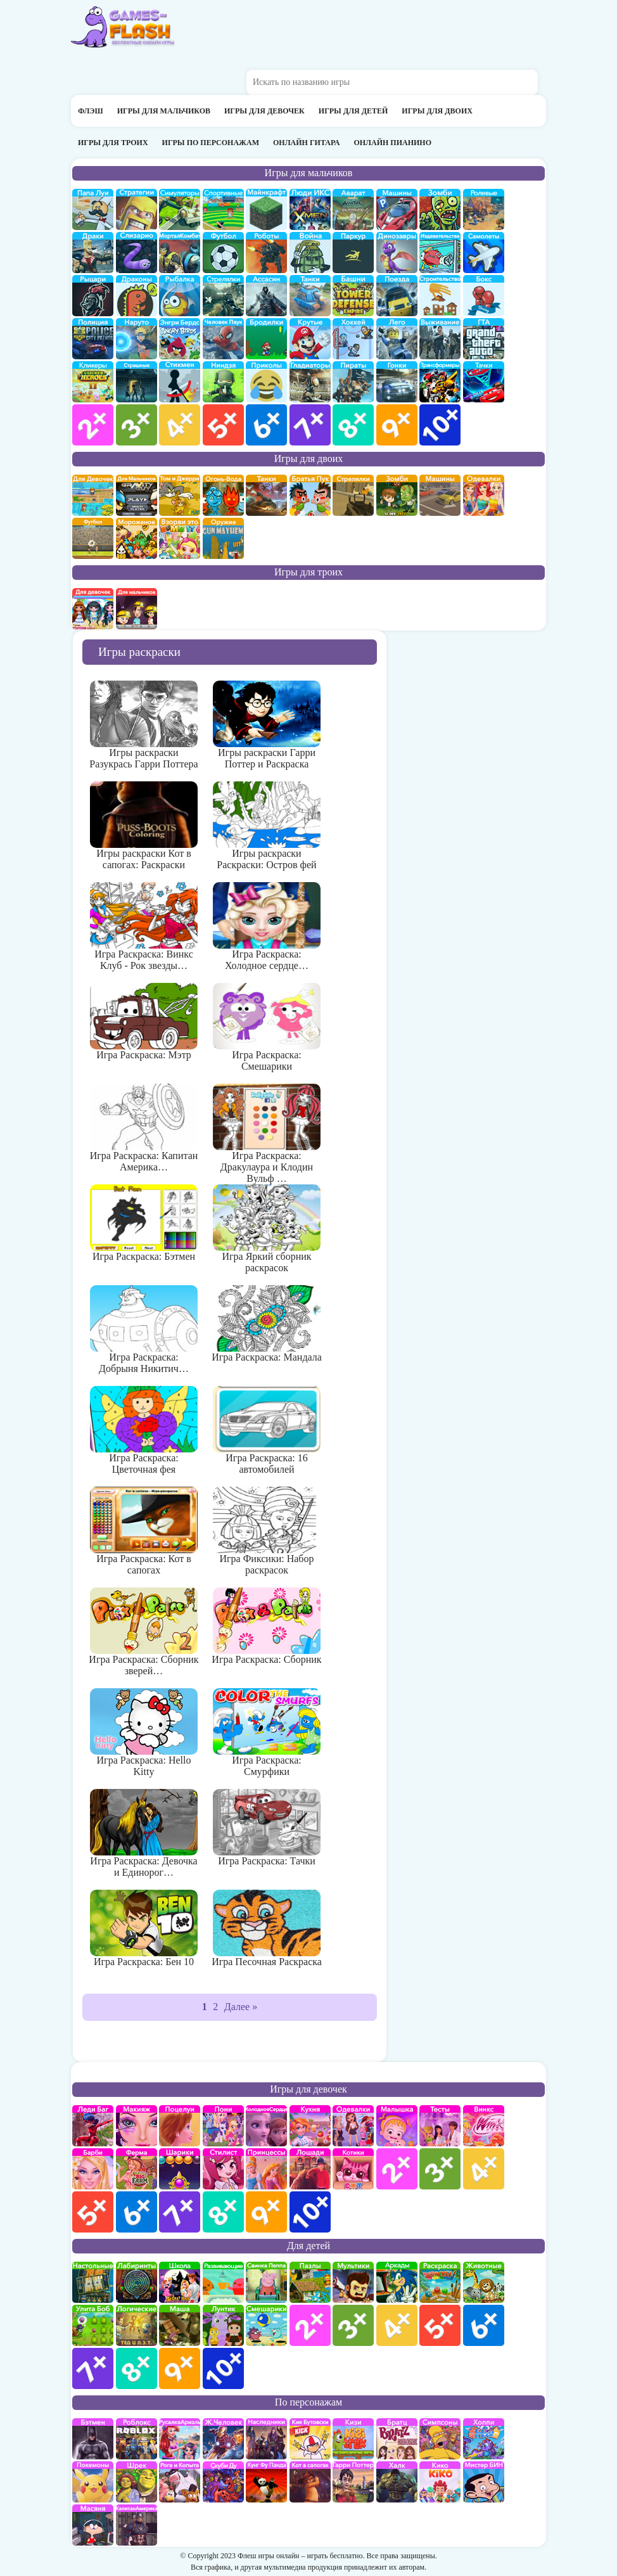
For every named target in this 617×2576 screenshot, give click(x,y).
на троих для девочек (92, 608)
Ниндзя (223, 381)
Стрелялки (223, 295)
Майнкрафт (266, 209)
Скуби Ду (223, 2481)
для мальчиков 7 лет (310, 424)
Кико (440, 2481)
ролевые (483, 209)
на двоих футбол (92, 538)
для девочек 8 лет (223, 2212)
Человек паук (223, 338)
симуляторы (179, 209)
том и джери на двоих (179, 495)
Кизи (353, 2438)
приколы (266, 381)
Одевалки (353, 2125)
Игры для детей (353, 110)
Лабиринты (136, 2282)
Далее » (240, 2006)
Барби (92, 2168)
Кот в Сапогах (310, 2481)
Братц (396, 2438)
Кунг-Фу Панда (266, 2481)
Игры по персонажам (210, 142)
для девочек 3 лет (440, 2168)
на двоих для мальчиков (136, 495)
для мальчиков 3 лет (136, 424)
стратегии (136, 209)
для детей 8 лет (136, 2368)
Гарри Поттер (353, 2481)
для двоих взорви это (179, 538)
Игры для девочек (264, 110)
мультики (353, 2282)
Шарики (179, 2168)
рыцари (92, 295)
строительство (440, 295)
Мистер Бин (483, 2481)
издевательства (440, 252)
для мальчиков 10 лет (440, 424)
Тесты (440, 2125)
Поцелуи (179, 2125)
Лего (396, 338)
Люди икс (310, 209)
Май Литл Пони (223, 2125)
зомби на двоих (396, 495)
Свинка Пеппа (266, 2282)
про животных (483, 2282)
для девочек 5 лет (92, 2212)
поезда (396, 295)
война (310, 252)
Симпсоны (440, 2438)
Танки (310, 295)
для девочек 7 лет (179, 2212)
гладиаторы (310, 381)
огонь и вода (223, 495)
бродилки (266, 338)
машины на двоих (440, 495)
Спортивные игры (223, 209)
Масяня (92, 2525)
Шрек (136, 2481)
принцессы (266, 2168)
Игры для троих (113, 142)
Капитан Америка (136, 2525)
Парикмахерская (223, 2168)
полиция (92, 338)
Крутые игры (310, 338)
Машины (396, 209)
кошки (353, 2168)
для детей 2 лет (310, 2325)
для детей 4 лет (396, 2325)
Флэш (90, 110)
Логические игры (136, 2325)
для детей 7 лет (92, 2368)
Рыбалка (179, 295)
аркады (396, 2282)
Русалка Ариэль (179, 2438)
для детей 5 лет (440, 2325)
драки (92, 252)
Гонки (396, 381)
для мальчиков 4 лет (179, 424)
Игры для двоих (437, 110)
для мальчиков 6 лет (266, 424)
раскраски (440, 2282)
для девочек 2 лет (396, 2168)
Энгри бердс (179, 338)
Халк (396, 2481)
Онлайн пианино (392, 142)
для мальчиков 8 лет (353, 424)
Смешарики (266, 2325)
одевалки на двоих (483, 495)
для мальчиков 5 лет (223, 424)
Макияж (136, 2125)
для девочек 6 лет (136, 2212)
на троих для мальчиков (136, 608)
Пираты (353, 381)
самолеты (483, 252)
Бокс (483, 295)
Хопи (483, 2438)
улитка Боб (92, 2325)
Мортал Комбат (179, 252)
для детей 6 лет (483, 2325)
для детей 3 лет (353, 2325)
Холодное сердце (266, 2125)
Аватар (353, 209)
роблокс (136, 2438)
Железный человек (223, 2438)
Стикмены (179, 381)
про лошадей (310, 2168)
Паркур (353, 252)
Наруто (136, 338)
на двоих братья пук (310, 495)
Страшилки (136, 381)
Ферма (136, 2168)
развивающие (223, 2282)
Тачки (483, 381)
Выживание (440, 338)
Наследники (266, 2438)
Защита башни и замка (353, 295)
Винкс (483, 2125)
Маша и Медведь (179, 2325)
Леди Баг (92, 2125)
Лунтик (223, 2325)
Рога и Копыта (179, 2481)
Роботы (266, 252)
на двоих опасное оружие (223, 538)
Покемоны (92, 2481)
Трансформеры (440, 381)
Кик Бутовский (310, 2438)
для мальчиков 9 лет (396, 424)
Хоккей (353, 338)
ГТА (483, 338)
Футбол (223, 252)
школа (179, 2282)
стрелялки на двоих (353, 495)
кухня (310, 2125)
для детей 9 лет (179, 2368)
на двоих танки (266, 495)
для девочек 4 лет (483, 2168)
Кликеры (92, 381)
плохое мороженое (136, 538)
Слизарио (136, 252)
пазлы (310, 2282)
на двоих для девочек (92, 495)
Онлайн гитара (306, 142)
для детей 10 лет (223, 2368)
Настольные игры (92, 2282)
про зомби (440, 209)
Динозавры (396, 252)
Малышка (396, 2125)
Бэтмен (92, 2438)
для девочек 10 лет (310, 2212)
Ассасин (266, 295)
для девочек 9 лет (266, 2212)
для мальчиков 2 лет (92, 424)
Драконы (136, 295)
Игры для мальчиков (163, 110)
